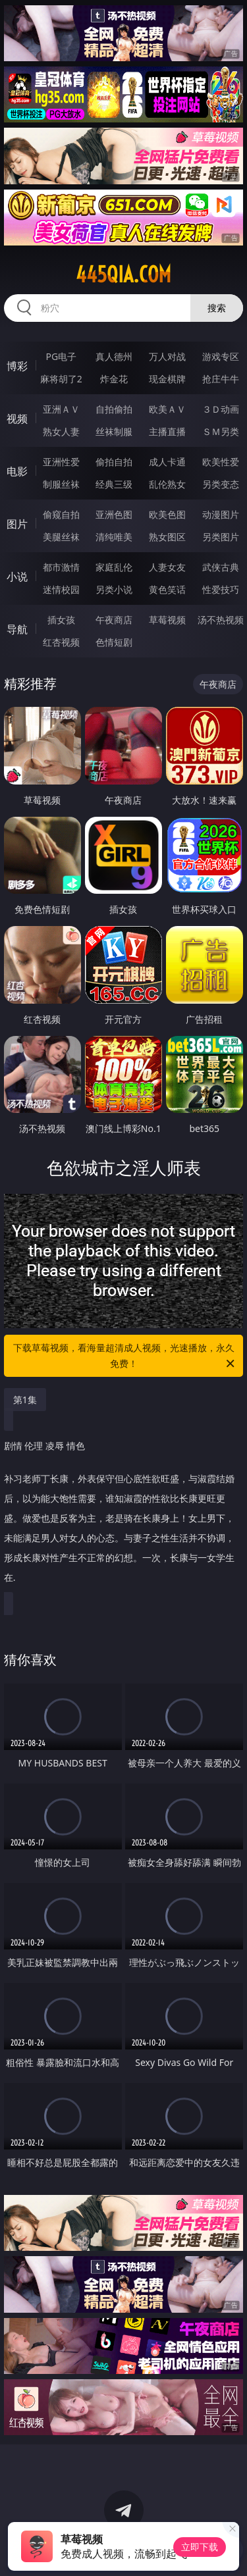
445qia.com (123, 274)
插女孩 (61, 619)
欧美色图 (167, 514)
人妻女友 (167, 567)
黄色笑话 (167, 589)
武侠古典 (220, 567)
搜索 (216, 307)
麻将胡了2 (61, 379)
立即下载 (199, 2546)
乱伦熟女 (167, 484)
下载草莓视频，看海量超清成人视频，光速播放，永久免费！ (125, 1356)
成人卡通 (167, 461)
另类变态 (220, 484)
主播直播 (167, 431)
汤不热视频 (221, 619)
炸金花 (114, 379)
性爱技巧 (220, 589)
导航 (17, 629)
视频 (17, 418)
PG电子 (60, 356)
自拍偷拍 (114, 409)
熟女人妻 (61, 431)
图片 (17, 524)
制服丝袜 (61, 484)
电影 (17, 471)
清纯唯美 (114, 536)
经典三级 (114, 484)
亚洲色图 (114, 514)
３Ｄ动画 (220, 409)
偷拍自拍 (114, 461)
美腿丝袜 (61, 536)
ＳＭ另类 (220, 431)
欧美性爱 (220, 461)
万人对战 (167, 356)
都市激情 (61, 567)
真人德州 (114, 356)
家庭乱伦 (114, 567)
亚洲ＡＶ (61, 409)
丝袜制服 (114, 431)
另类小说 (114, 589)
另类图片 (220, 536)
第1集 (25, 1399)
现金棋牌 (167, 379)
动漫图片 (220, 514)
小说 (17, 576)
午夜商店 (114, 619)
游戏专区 (220, 356)
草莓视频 (167, 619)
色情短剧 (114, 642)
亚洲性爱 (61, 461)
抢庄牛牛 (220, 379)
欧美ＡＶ (167, 409)
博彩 (17, 366)
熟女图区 (167, 536)
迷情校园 (61, 589)
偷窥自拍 (61, 514)
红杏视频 (61, 642)
